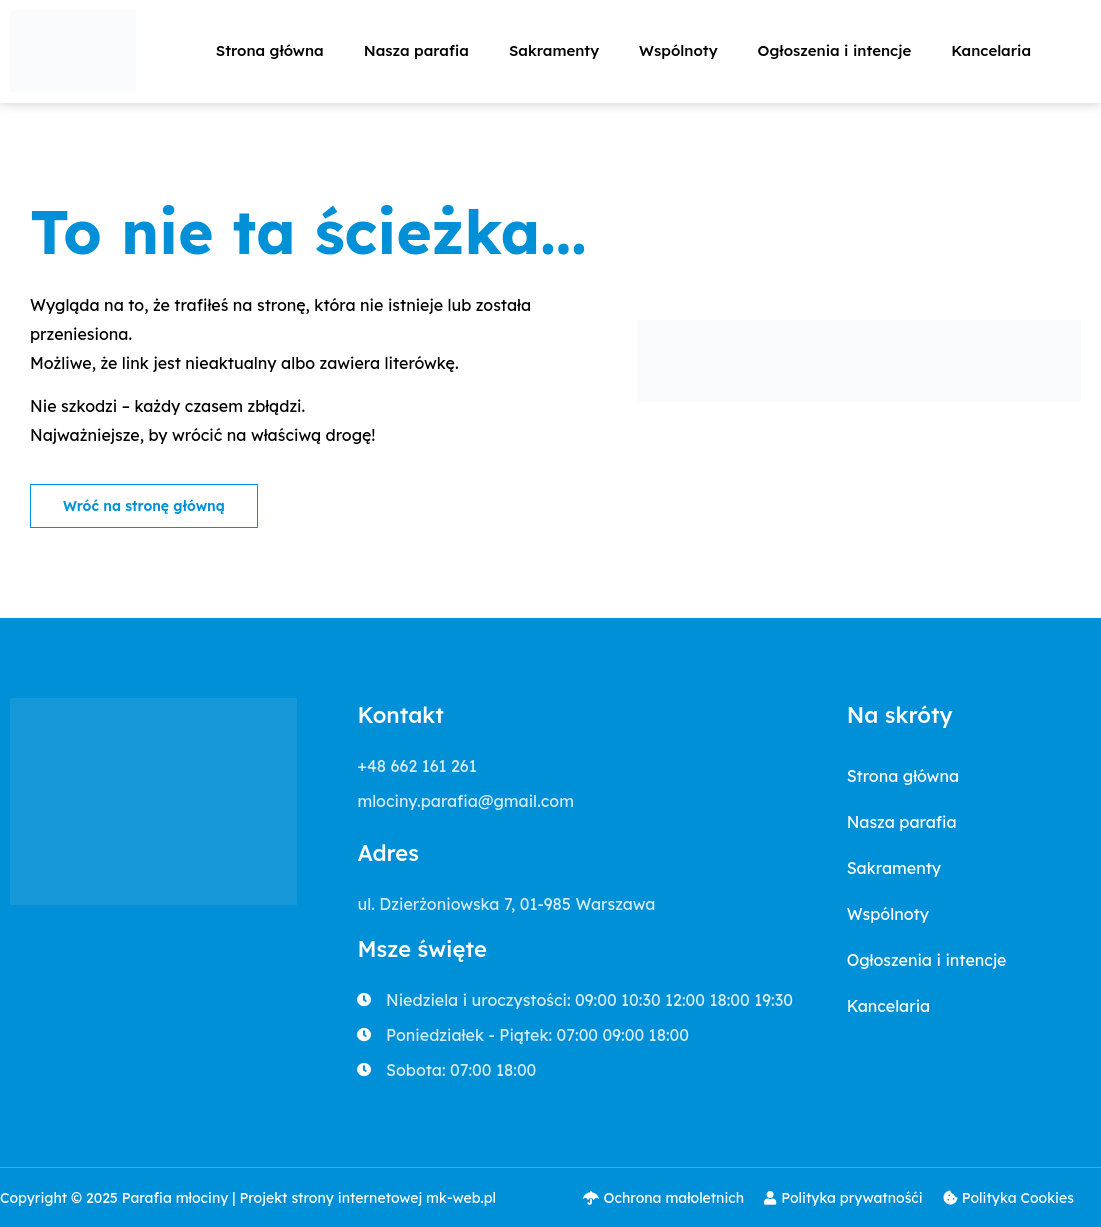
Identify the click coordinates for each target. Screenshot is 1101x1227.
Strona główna (270, 50)
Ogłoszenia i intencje (835, 50)
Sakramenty (554, 50)
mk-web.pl (461, 1198)
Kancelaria (991, 50)
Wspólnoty (678, 50)
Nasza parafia (416, 50)
